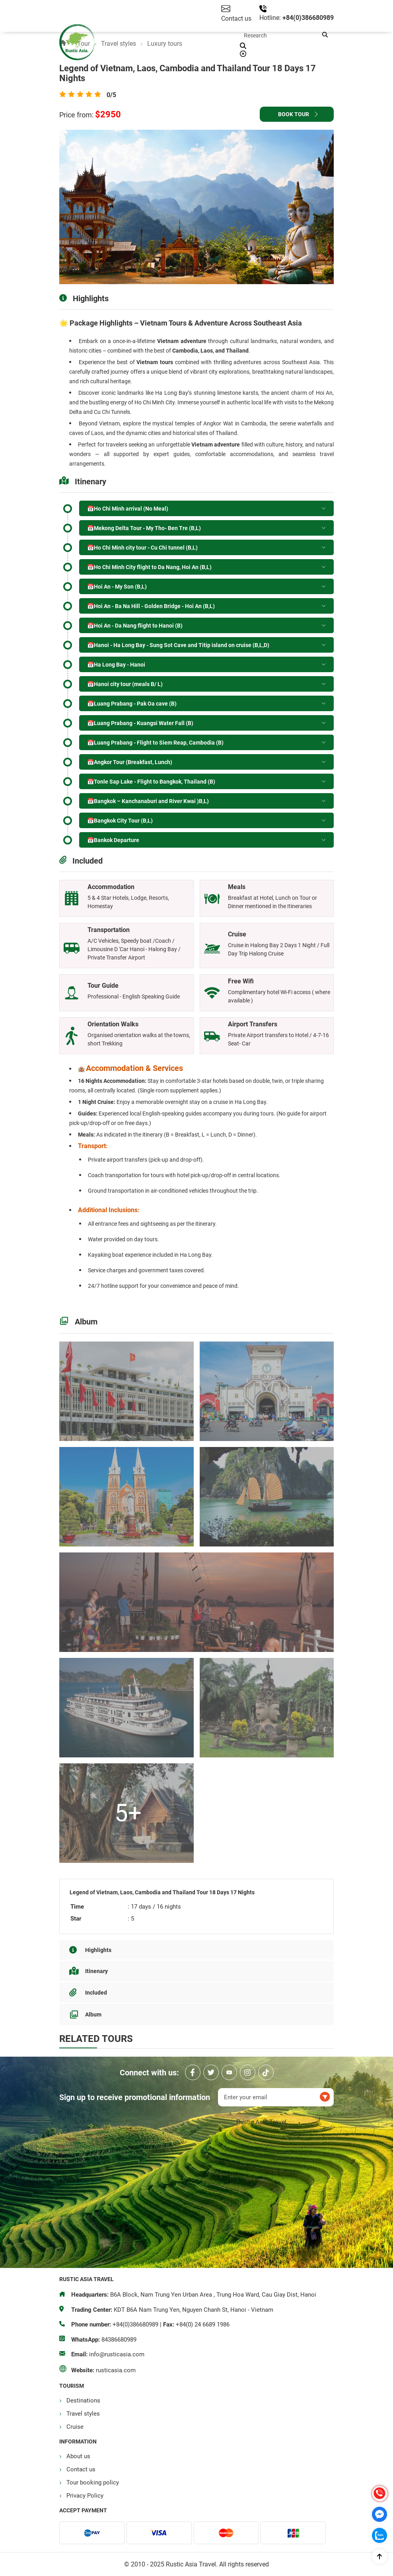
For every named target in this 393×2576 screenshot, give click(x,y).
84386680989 (118, 2339)
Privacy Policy (84, 2495)
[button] (325, 35)
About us (78, 2456)
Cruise (75, 2426)
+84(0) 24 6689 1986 (203, 2324)
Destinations (83, 2400)
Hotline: (270, 17)
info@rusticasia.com (116, 2354)
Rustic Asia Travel (261, 2122)
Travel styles (83, 2413)
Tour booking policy (92, 2482)
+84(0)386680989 (308, 17)
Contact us (80, 2469)
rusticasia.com (116, 2370)
